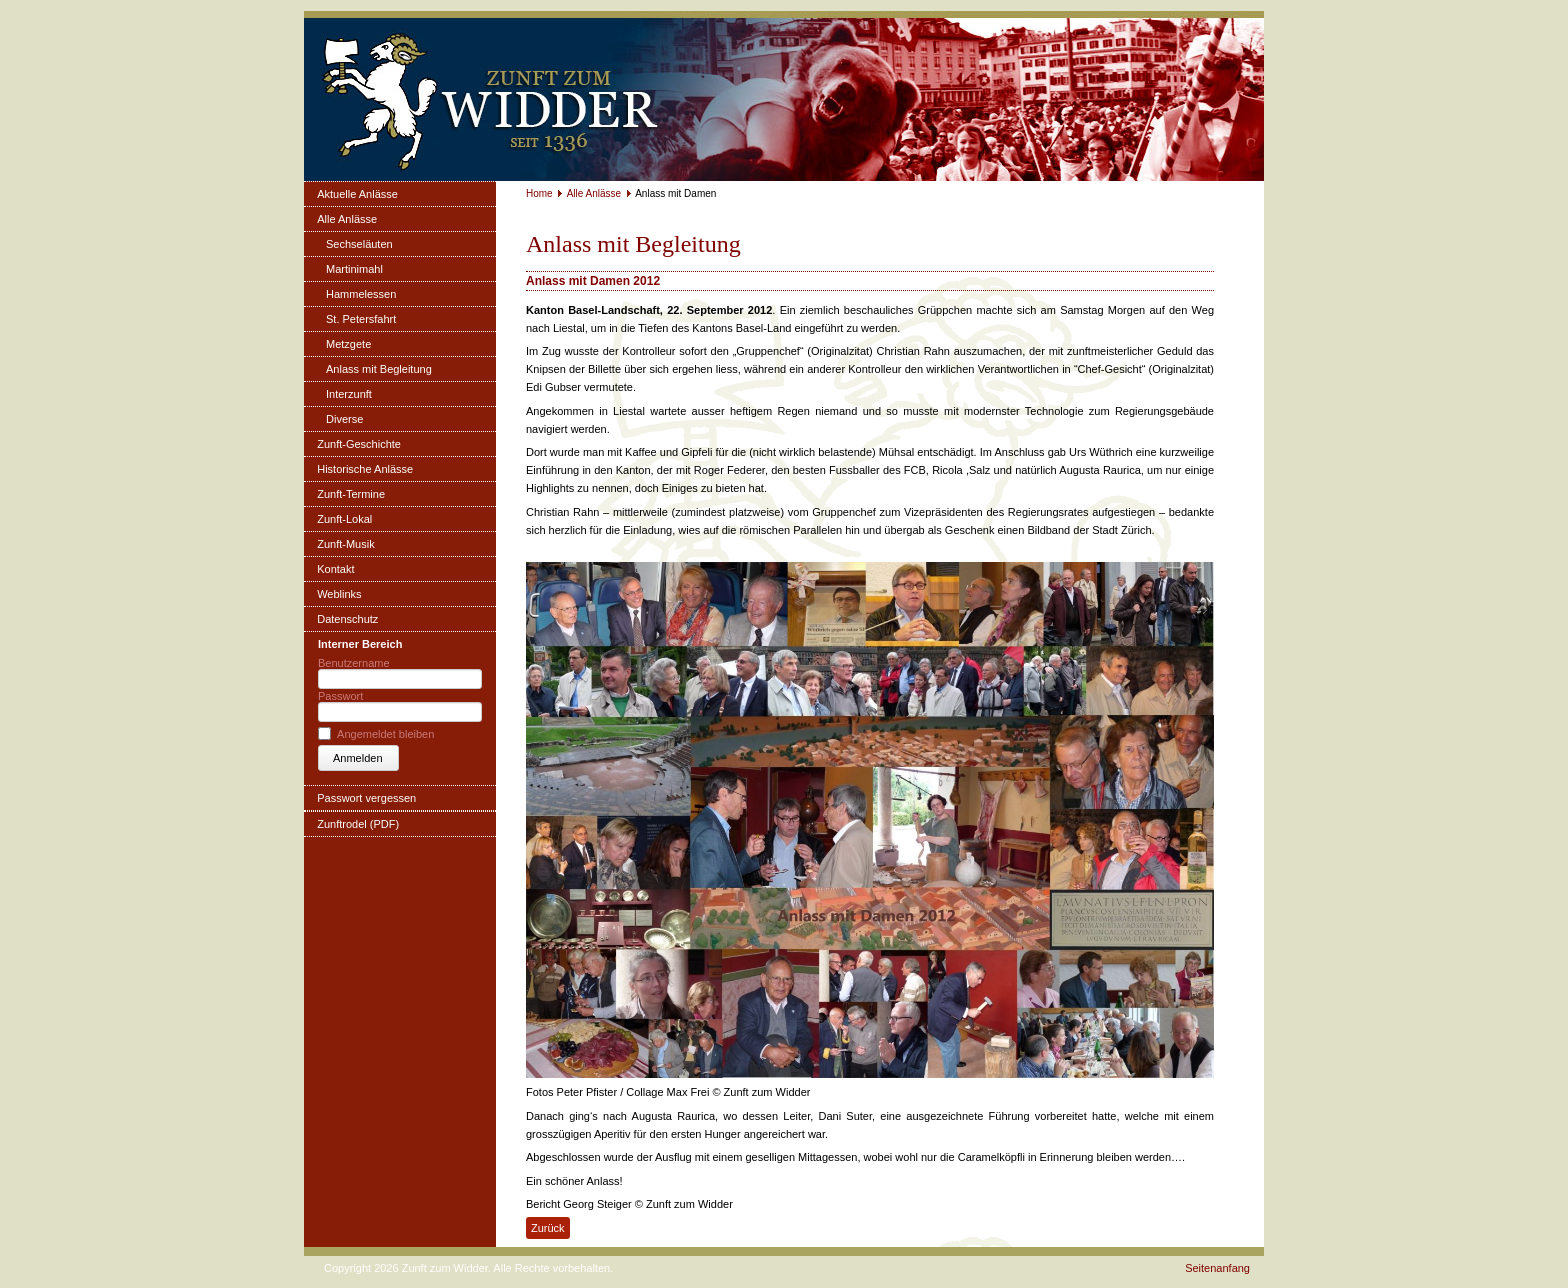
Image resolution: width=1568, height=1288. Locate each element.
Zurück (548, 1228)
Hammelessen (361, 294)
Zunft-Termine (351, 494)
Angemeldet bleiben (385, 734)
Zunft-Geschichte (359, 444)
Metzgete (348, 344)
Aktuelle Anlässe (357, 194)
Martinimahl (354, 269)
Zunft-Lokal (344, 519)
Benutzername (354, 663)
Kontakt (335, 569)
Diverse (344, 419)
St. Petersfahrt (361, 319)
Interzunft (349, 394)
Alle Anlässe (347, 219)
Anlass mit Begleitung (379, 369)
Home (539, 193)
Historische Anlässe (365, 469)
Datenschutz (347, 619)
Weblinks (339, 594)
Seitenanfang (1217, 1268)
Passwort (340, 696)
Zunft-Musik (345, 544)
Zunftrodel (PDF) (358, 824)
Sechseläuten (359, 244)
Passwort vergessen (366, 798)
